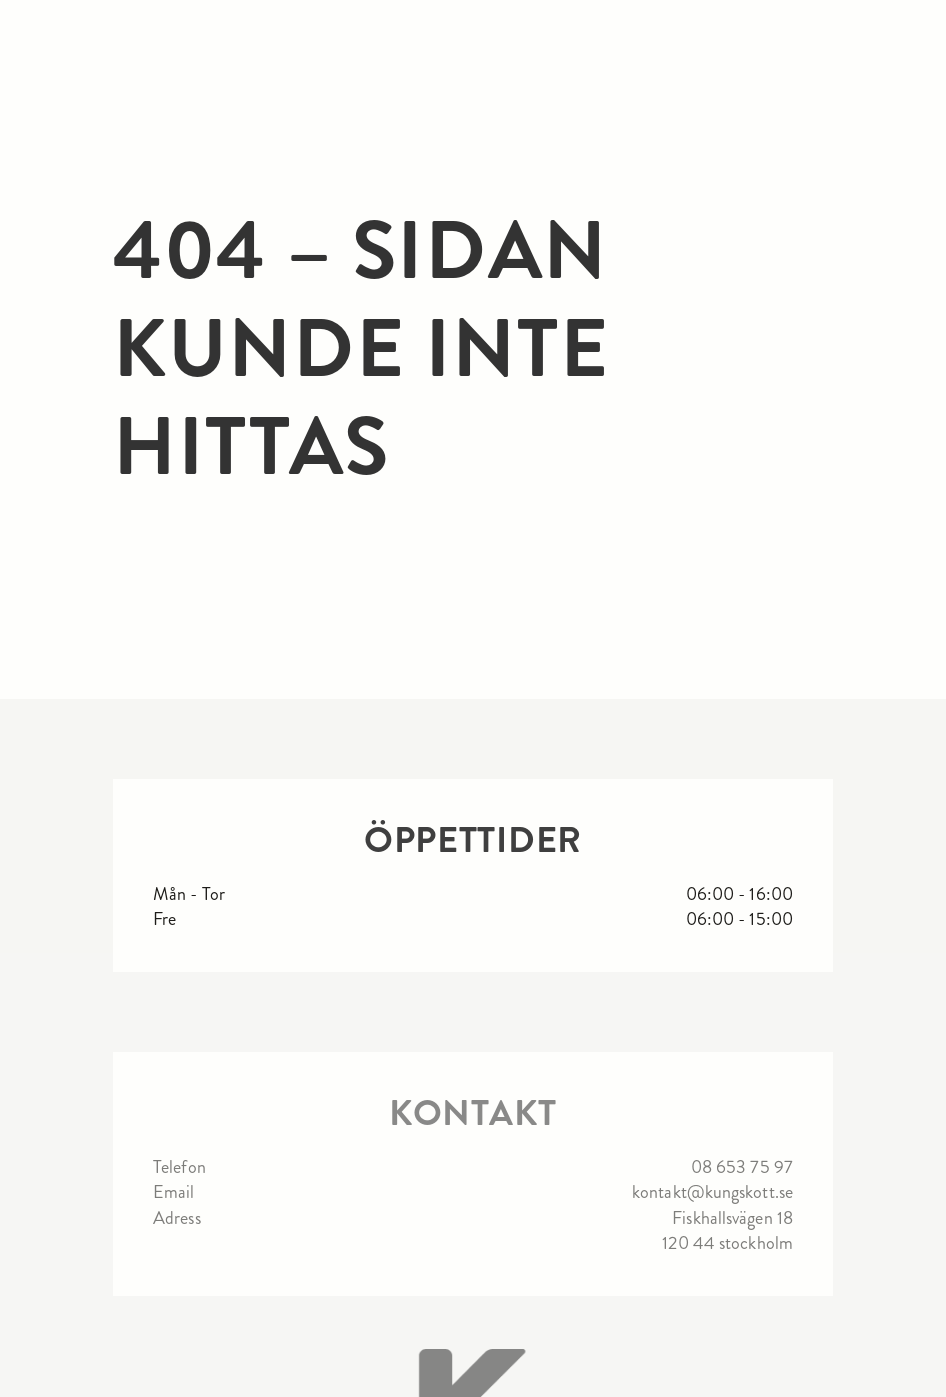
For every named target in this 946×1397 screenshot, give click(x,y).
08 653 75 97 (742, 1167)
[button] (913, 35)
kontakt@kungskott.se (712, 1192)
